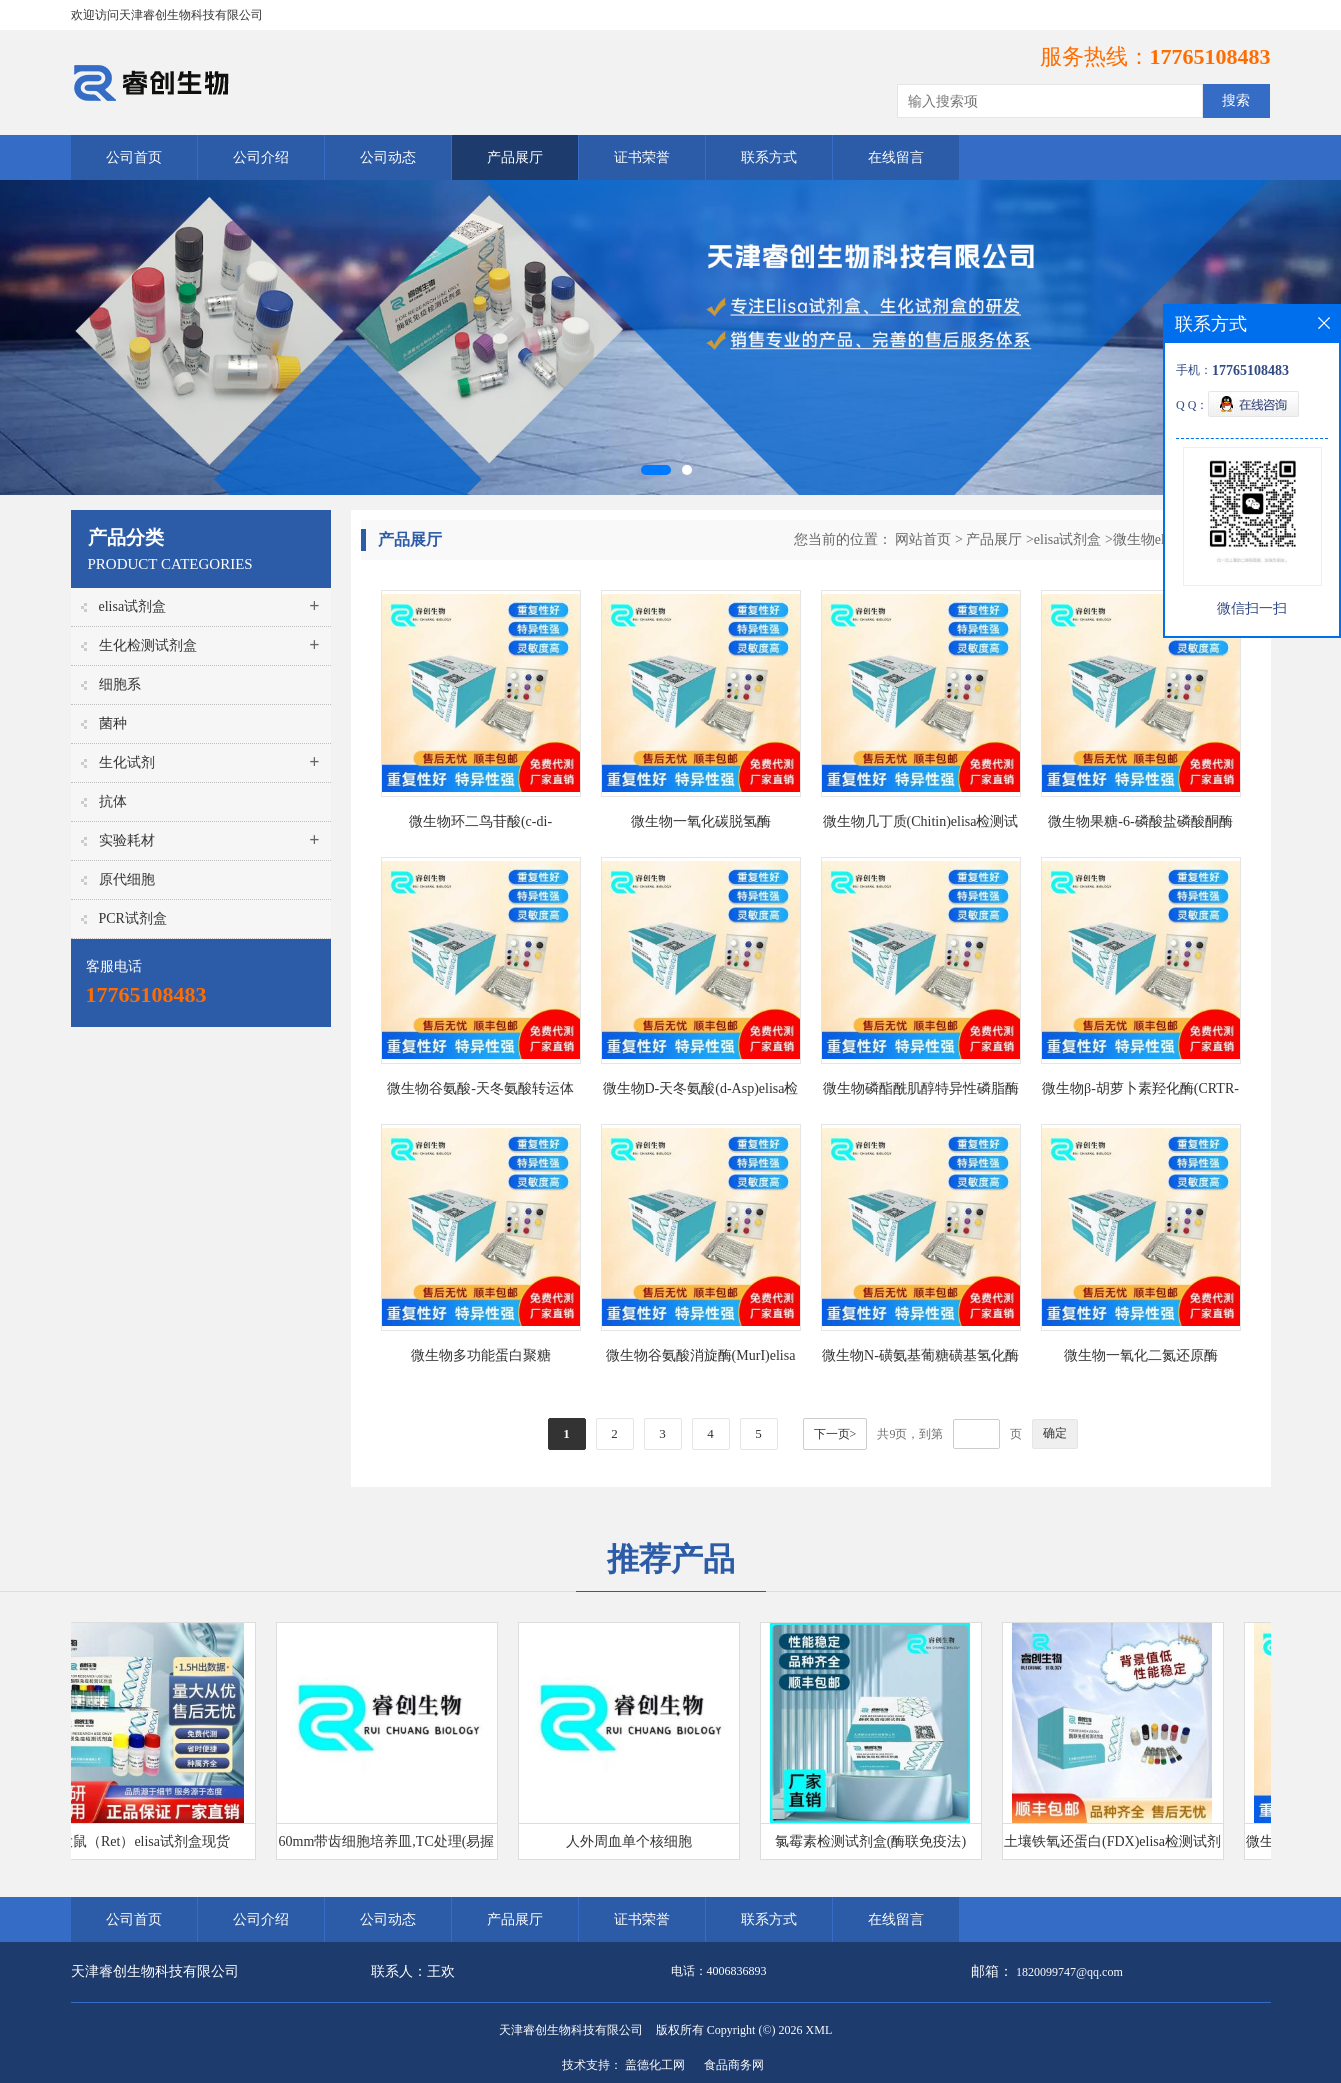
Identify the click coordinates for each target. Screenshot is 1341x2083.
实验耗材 (127, 840)
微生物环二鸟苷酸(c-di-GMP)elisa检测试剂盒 (480, 825)
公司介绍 (261, 157)
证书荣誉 (642, 157)
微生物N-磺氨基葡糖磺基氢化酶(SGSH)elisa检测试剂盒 (920, 1359)
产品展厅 (515, 157)
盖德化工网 (655, 2065)
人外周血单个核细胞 (635, 1841)
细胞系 (120, 684)
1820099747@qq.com (1069, 1972)
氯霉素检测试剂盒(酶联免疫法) (876, 1841)
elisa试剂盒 (133, 606)
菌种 (113, 723)
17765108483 (1210, 56)
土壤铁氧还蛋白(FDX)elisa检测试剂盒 (1118, 1846)
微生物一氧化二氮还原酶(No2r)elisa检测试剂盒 (1141, 1359)
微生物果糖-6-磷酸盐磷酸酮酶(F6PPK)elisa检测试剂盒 (1140, 825)
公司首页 (134, 157)
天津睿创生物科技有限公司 (571, 2030)
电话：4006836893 (719, 1971)
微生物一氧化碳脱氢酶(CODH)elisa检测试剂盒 (700, 825)
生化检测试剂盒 (148, 645)
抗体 (113, 801)
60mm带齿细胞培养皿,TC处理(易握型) (393, 1846)
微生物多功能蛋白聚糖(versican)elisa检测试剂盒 (481, 1359)
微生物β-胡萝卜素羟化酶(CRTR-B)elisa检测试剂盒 (1140, 1092)
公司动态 (388, 157)
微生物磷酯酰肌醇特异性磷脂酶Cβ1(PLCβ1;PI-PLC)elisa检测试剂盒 (921, 1092)
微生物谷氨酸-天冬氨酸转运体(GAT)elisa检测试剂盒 (480, 1092)
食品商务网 (734, 2065)
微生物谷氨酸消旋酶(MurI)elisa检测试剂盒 (701, 1359)
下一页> (835, 1434)
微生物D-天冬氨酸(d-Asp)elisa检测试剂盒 (701, 1092)
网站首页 (923, 539)
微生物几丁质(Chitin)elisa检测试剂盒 (921, 825)
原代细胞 (127, 879)
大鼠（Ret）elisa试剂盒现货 (150, 1841)
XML (819, 2030)
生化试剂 (127, 762)
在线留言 (896, 157)
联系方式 (769, 157)
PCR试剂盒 (133, 918)
